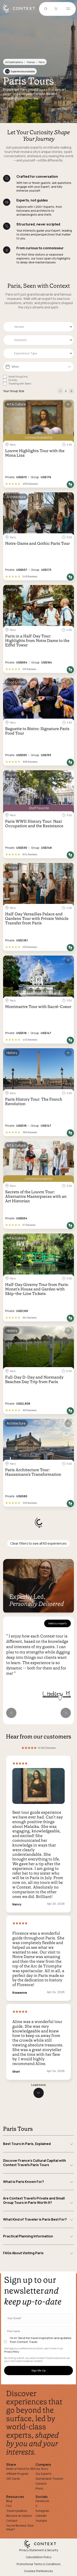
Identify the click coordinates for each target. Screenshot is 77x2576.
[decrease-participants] (60, 391)
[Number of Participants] (66, 391)
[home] (21, 12)
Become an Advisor (19, 2516)
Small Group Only (18, 376)
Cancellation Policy (38, 2557)
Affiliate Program (17, 2474)
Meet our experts (57, 1623)
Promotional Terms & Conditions (39, 2564)
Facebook (42, 2501)
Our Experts (44, 2474)
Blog (9, 2501)
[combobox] (38, 327)
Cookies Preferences (38, 2571)
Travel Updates (16, 2511)
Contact (11, 2521)
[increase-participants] (71, 391)
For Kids (12, 380)
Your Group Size (13, 391)
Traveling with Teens (19, 383)
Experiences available (20, 71)
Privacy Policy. (12, 2351)
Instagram (42, 2511)
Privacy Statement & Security (38, 2550)
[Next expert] (66, 1713)
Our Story (42, 2469)
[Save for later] (68, 404)
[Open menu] (68, 9)
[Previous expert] (11, 1713)
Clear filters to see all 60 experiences (38, 1543)
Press (39, 2488)
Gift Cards (13, 2478)
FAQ (8, 2506)
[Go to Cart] (56, 9)
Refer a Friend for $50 (20, 2469)
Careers (41, 2483)
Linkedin (41, 2516)
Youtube (41, 2521)
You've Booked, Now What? (20, 2527)
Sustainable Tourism (49, 2478)
